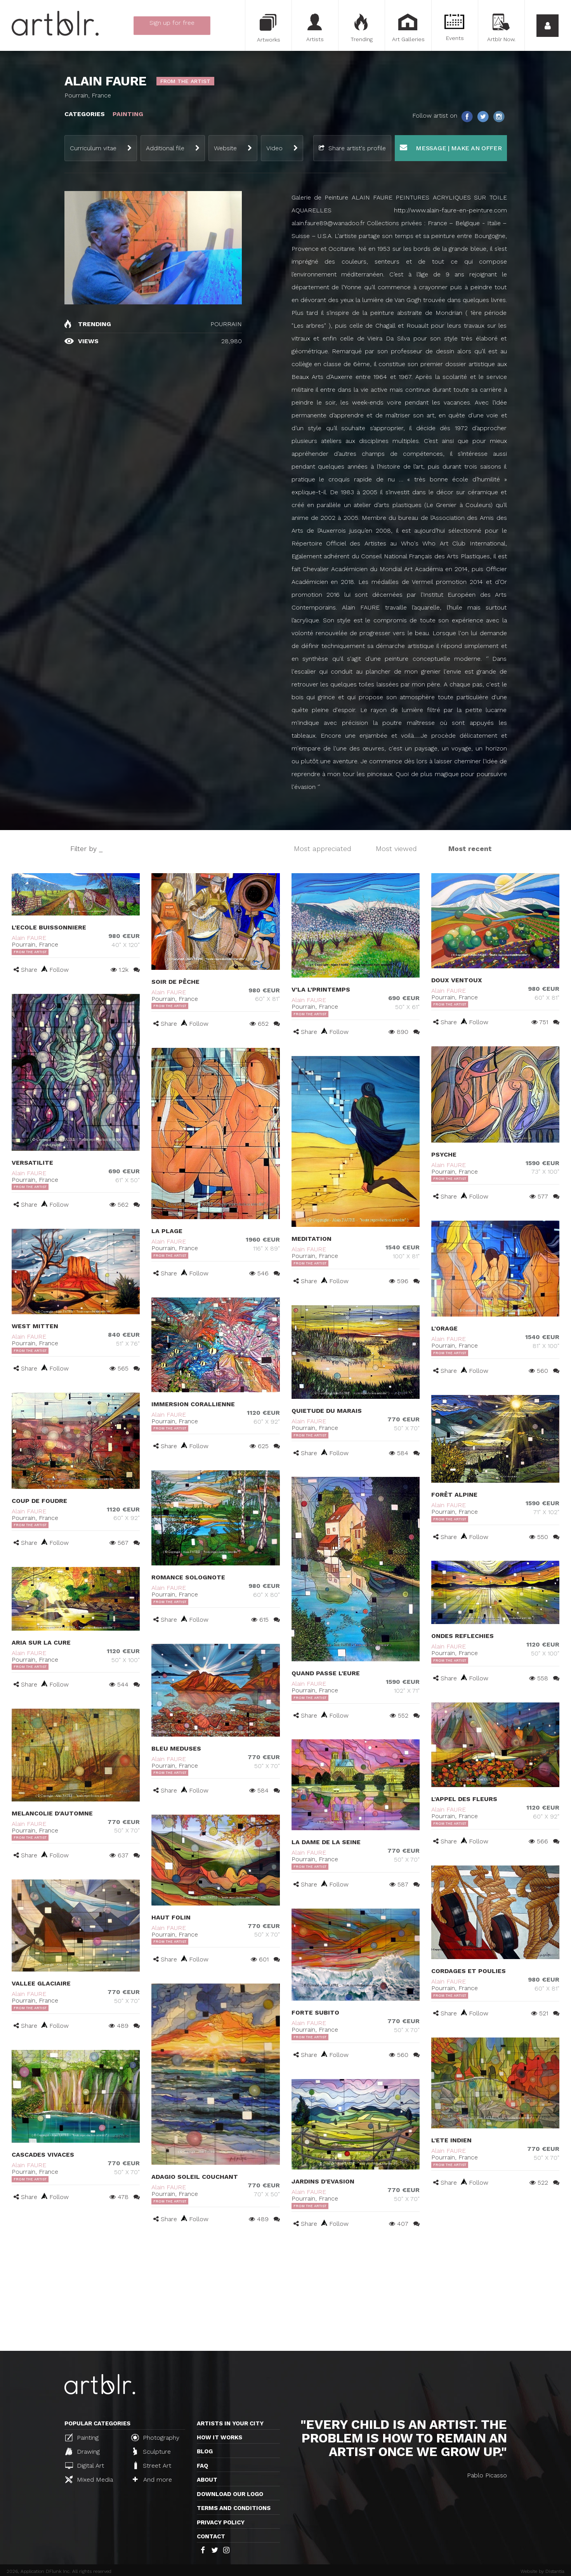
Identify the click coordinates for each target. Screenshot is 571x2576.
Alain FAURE (29, 937)
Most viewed (396, 848)
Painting (82, 2437)
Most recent (470, 848)
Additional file (165, 148)
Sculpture (152, 2451)
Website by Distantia (542, 2571)
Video (274, 148)
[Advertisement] (286, 2292)
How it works (219, 2437)
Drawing (82, 2451)
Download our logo (230, 2494)
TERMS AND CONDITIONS (234, 2508)
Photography (155, 2437)
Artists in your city (230, 2423)
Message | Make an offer (451, 148)
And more (152, 2479)
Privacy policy (221, 2522)
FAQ (202, 2465)
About (207, 2479)
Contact (211, 2536)
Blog (205, 2451)
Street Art (152, 2465)
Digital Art (84, 2465)
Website (225, 148)
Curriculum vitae (93, 148)
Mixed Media (89, 2479)
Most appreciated (322, 848)
